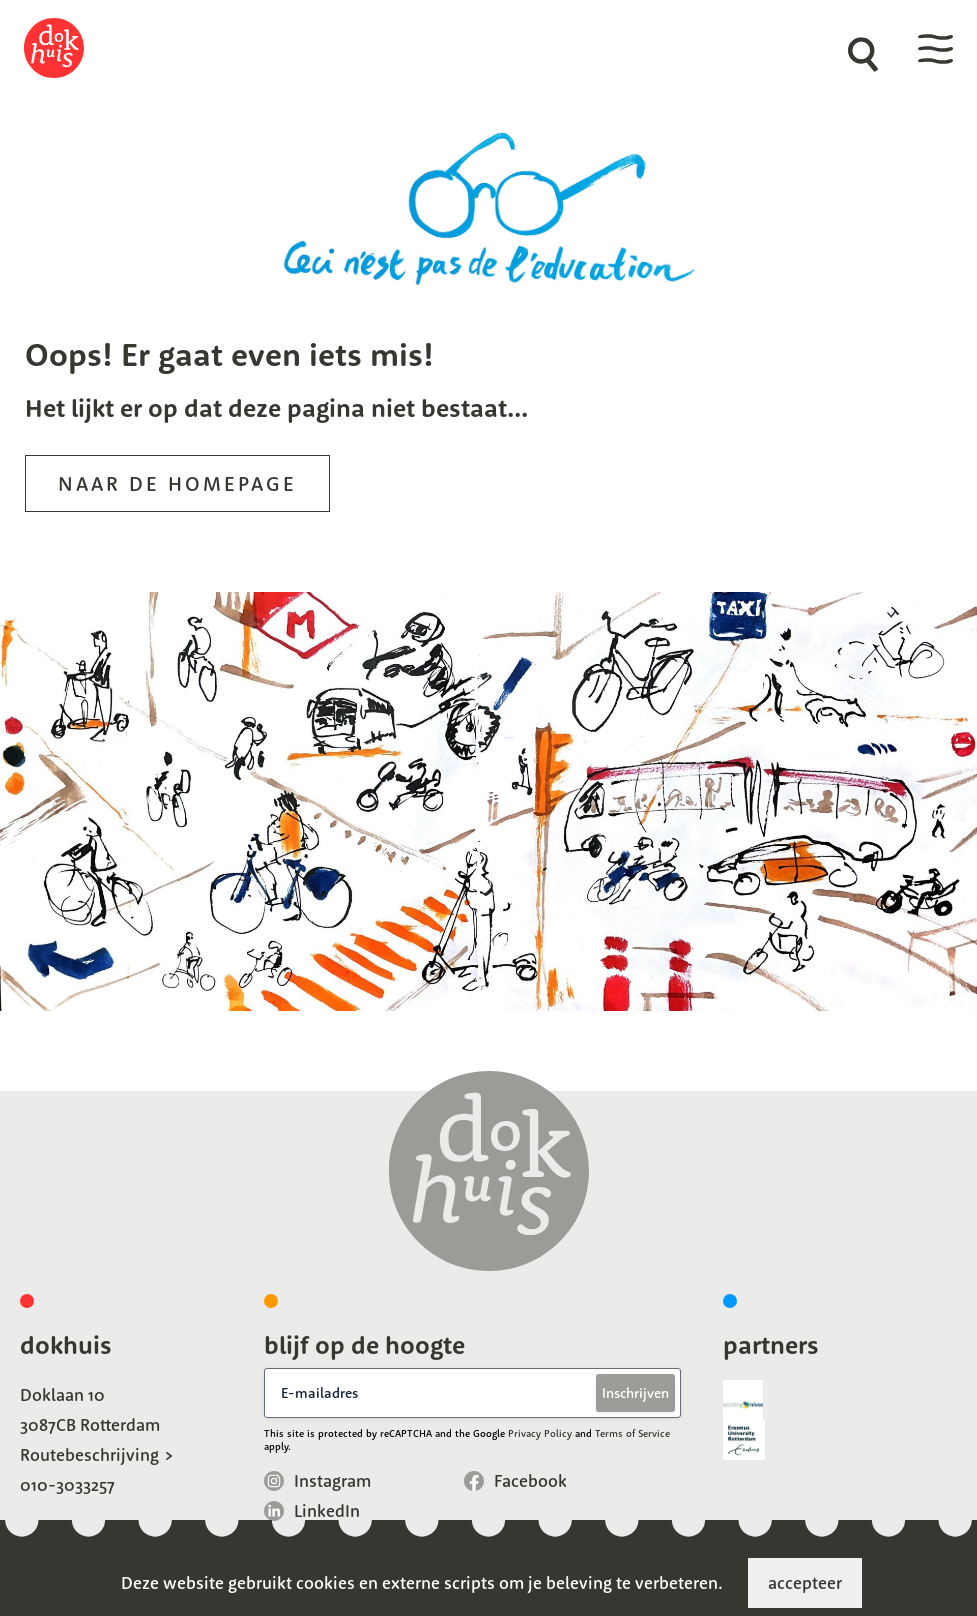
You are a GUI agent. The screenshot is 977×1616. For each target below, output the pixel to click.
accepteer (805, 1582)
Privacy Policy (540, 1433)
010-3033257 (67, 1484)
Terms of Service (632, 1433)
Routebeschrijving (89, 1454)
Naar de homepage (177, 483)
